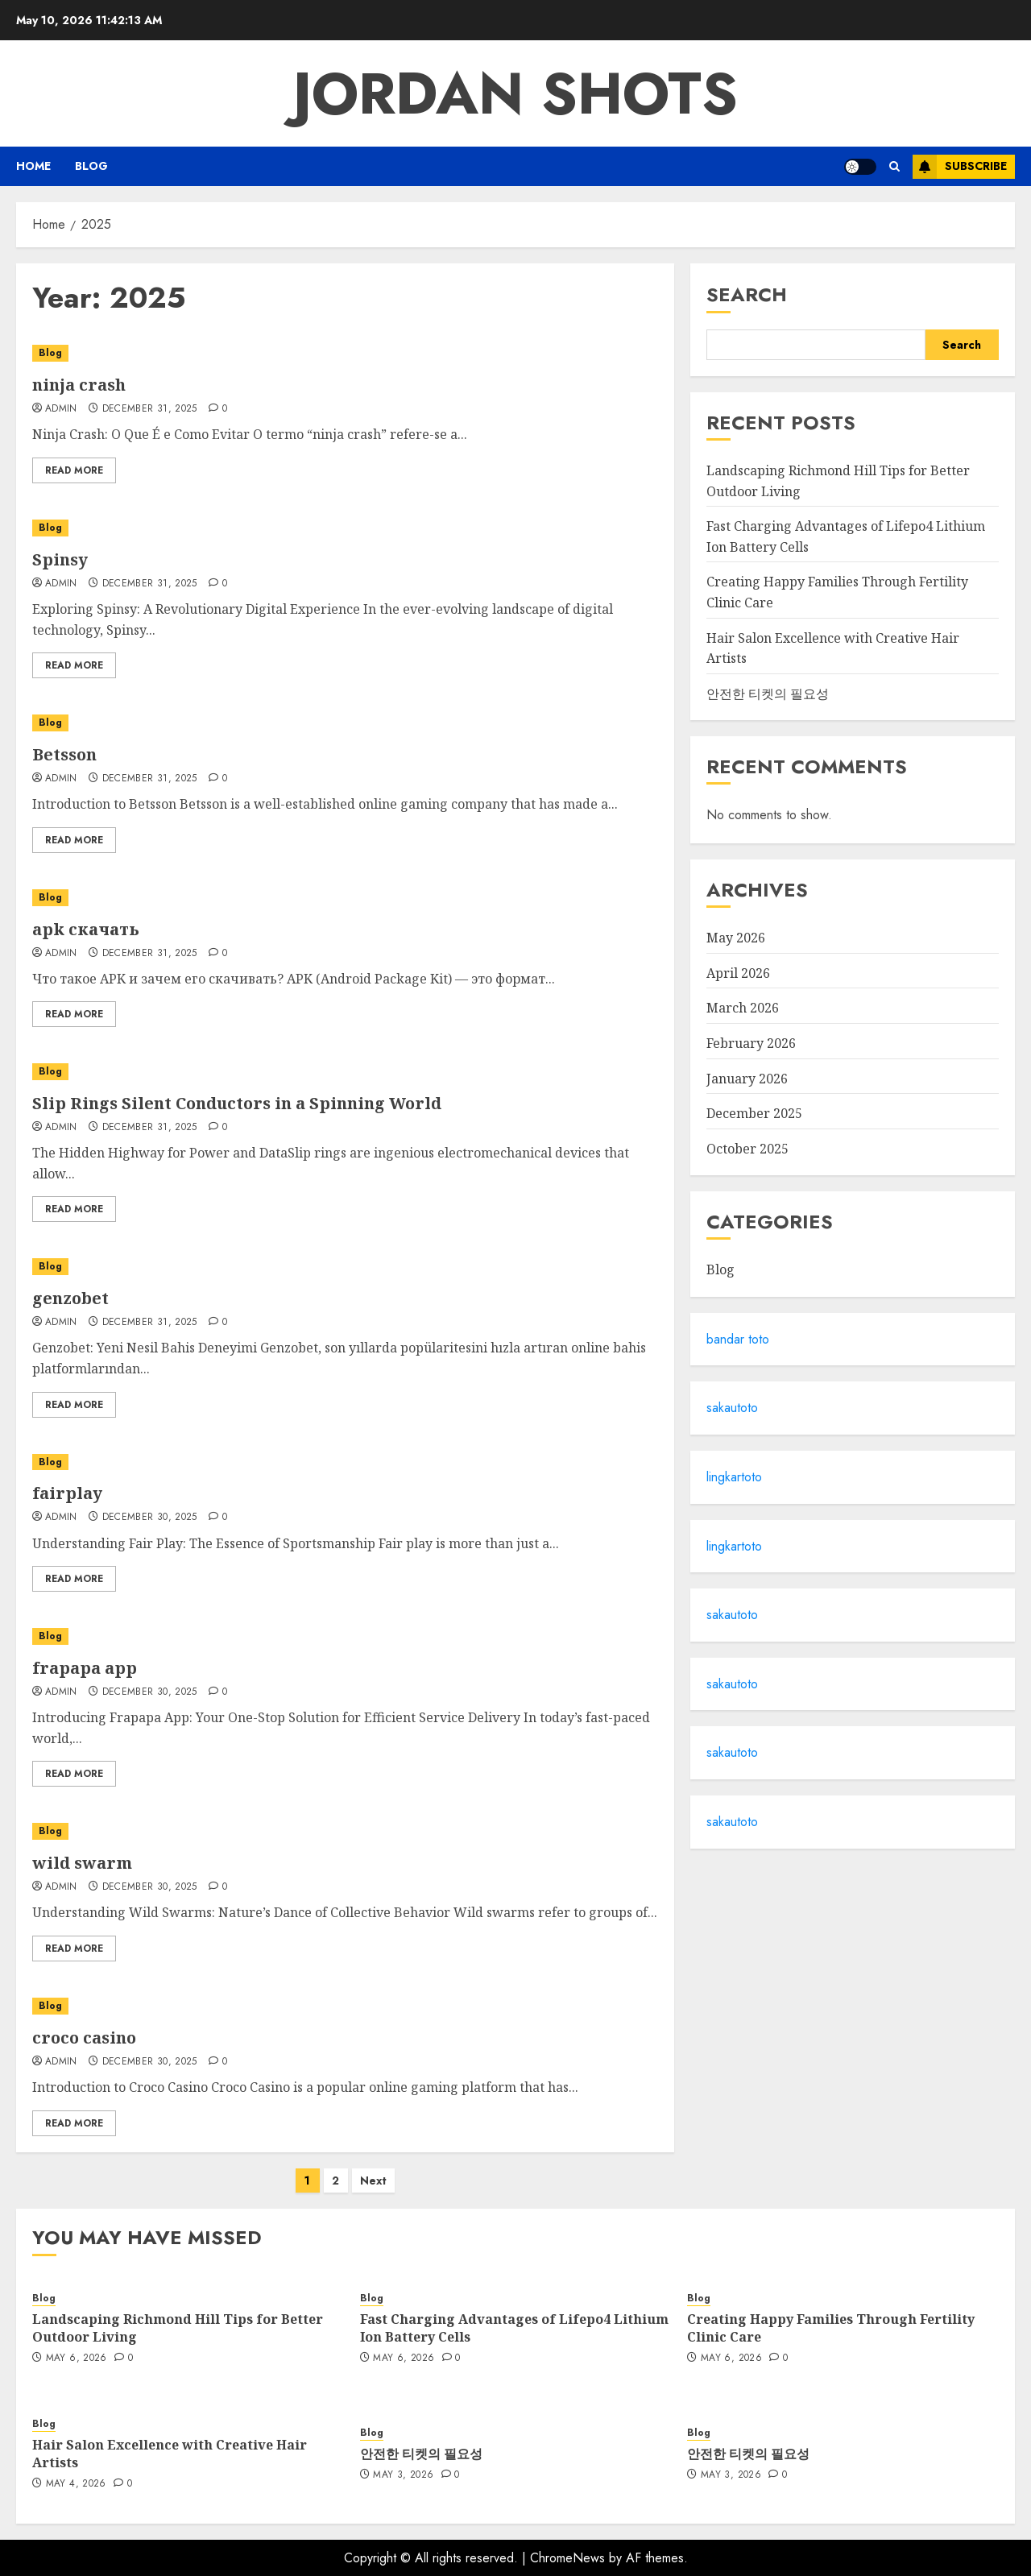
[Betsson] (345, 722)
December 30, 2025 (149, 1517)
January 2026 (747, 1078)
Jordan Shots (515, 93)
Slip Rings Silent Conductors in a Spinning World (236, 1103)
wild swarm (82, 1863)
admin (61, 1127)
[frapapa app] (345, 1636)
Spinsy (60, 559)
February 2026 (751, 1043)
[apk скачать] (345, 897)
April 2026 (738, 973)
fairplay (67, 1493)
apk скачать (85, 929)
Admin (61, 409)
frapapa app (84, 1668)
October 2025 (747, 1149)
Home (33, 166)
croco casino (84, 2037)
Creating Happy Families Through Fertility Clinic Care (831, 2328)
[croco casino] (345, 2006)
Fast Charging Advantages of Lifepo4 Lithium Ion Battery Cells (514, 2328)
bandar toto (737, 1339)
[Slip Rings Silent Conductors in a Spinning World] (345, 1071)
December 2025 (754, 1113)
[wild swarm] (345, 1831)
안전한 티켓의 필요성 (767, 693)
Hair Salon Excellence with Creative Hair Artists (169, 2453)
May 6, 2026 (76, 2358)
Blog (91, 166)
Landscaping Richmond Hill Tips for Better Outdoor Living (177, 2328)
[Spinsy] (345, 528)
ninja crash (79, 385)
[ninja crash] (345, 353)
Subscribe (960, 167)
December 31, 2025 (149, 409)
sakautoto (732, 1407)
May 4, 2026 (76, 2484)
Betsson (64, 754)
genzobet (70, 1298)
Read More (74, 470)
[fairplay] (345, 1462)
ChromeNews (567, 2558)
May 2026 (735, 937)
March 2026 (742, 1008)
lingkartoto (734, 1477)
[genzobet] (345, 1266)
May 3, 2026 (403, 2475)
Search (746, 294)
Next (373, 2180)
